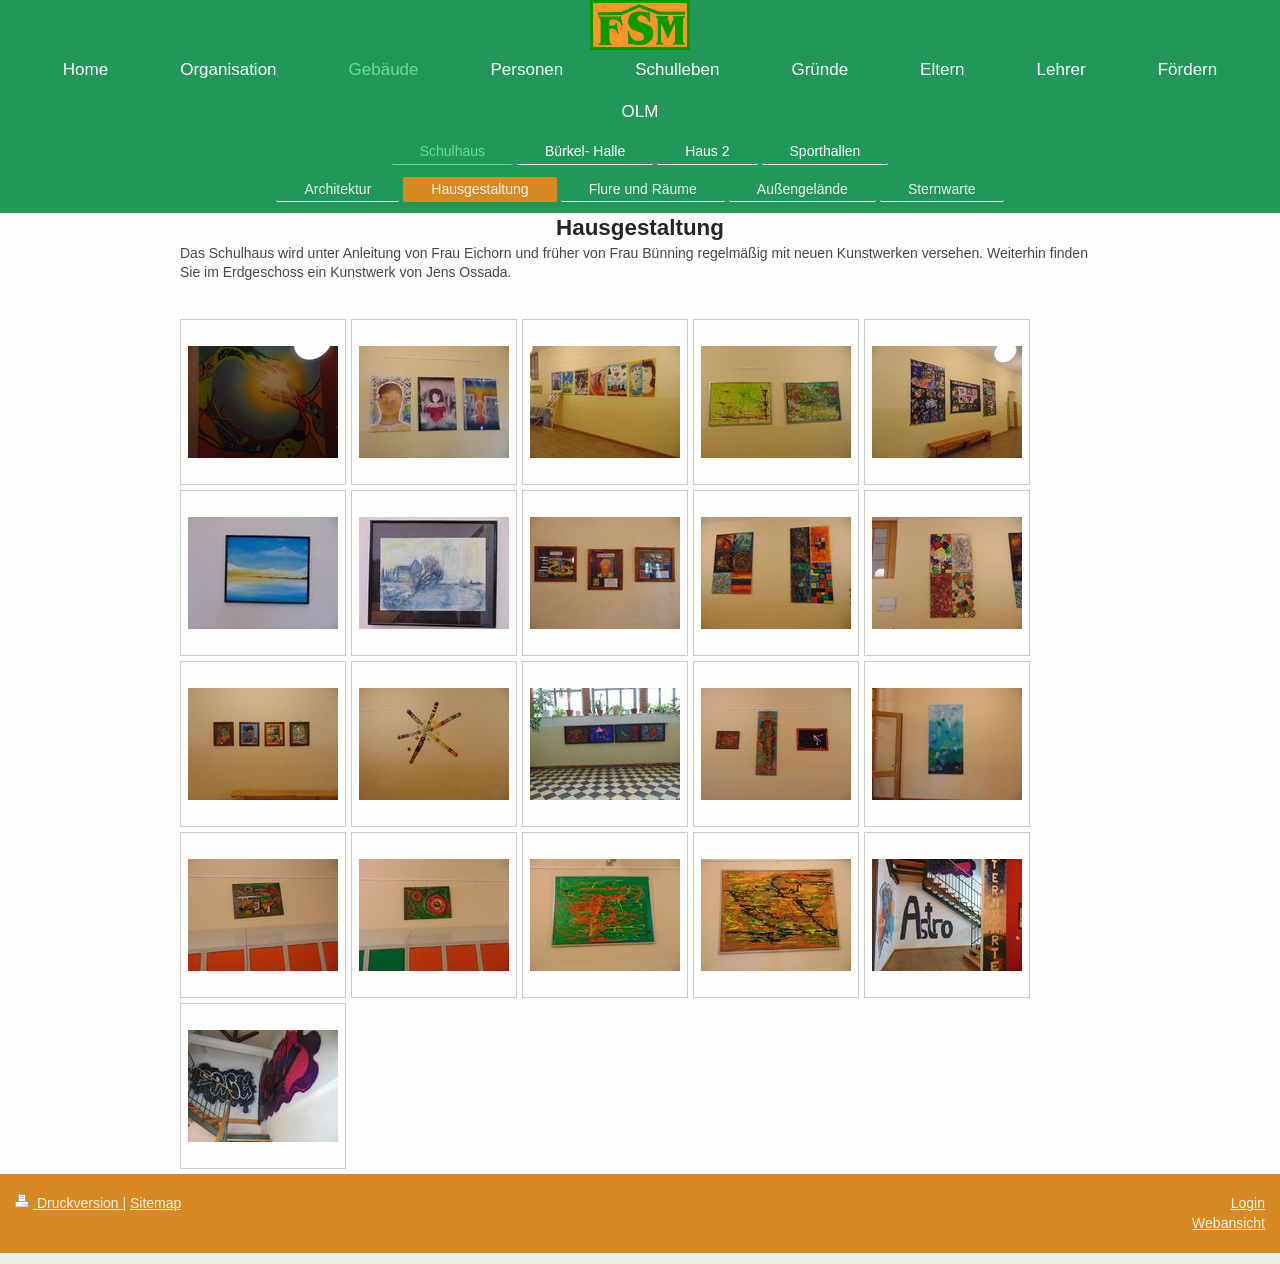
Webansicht (1228, 1223)
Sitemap (155, 1203)
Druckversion (68, 1203)
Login (1248, 1203)
